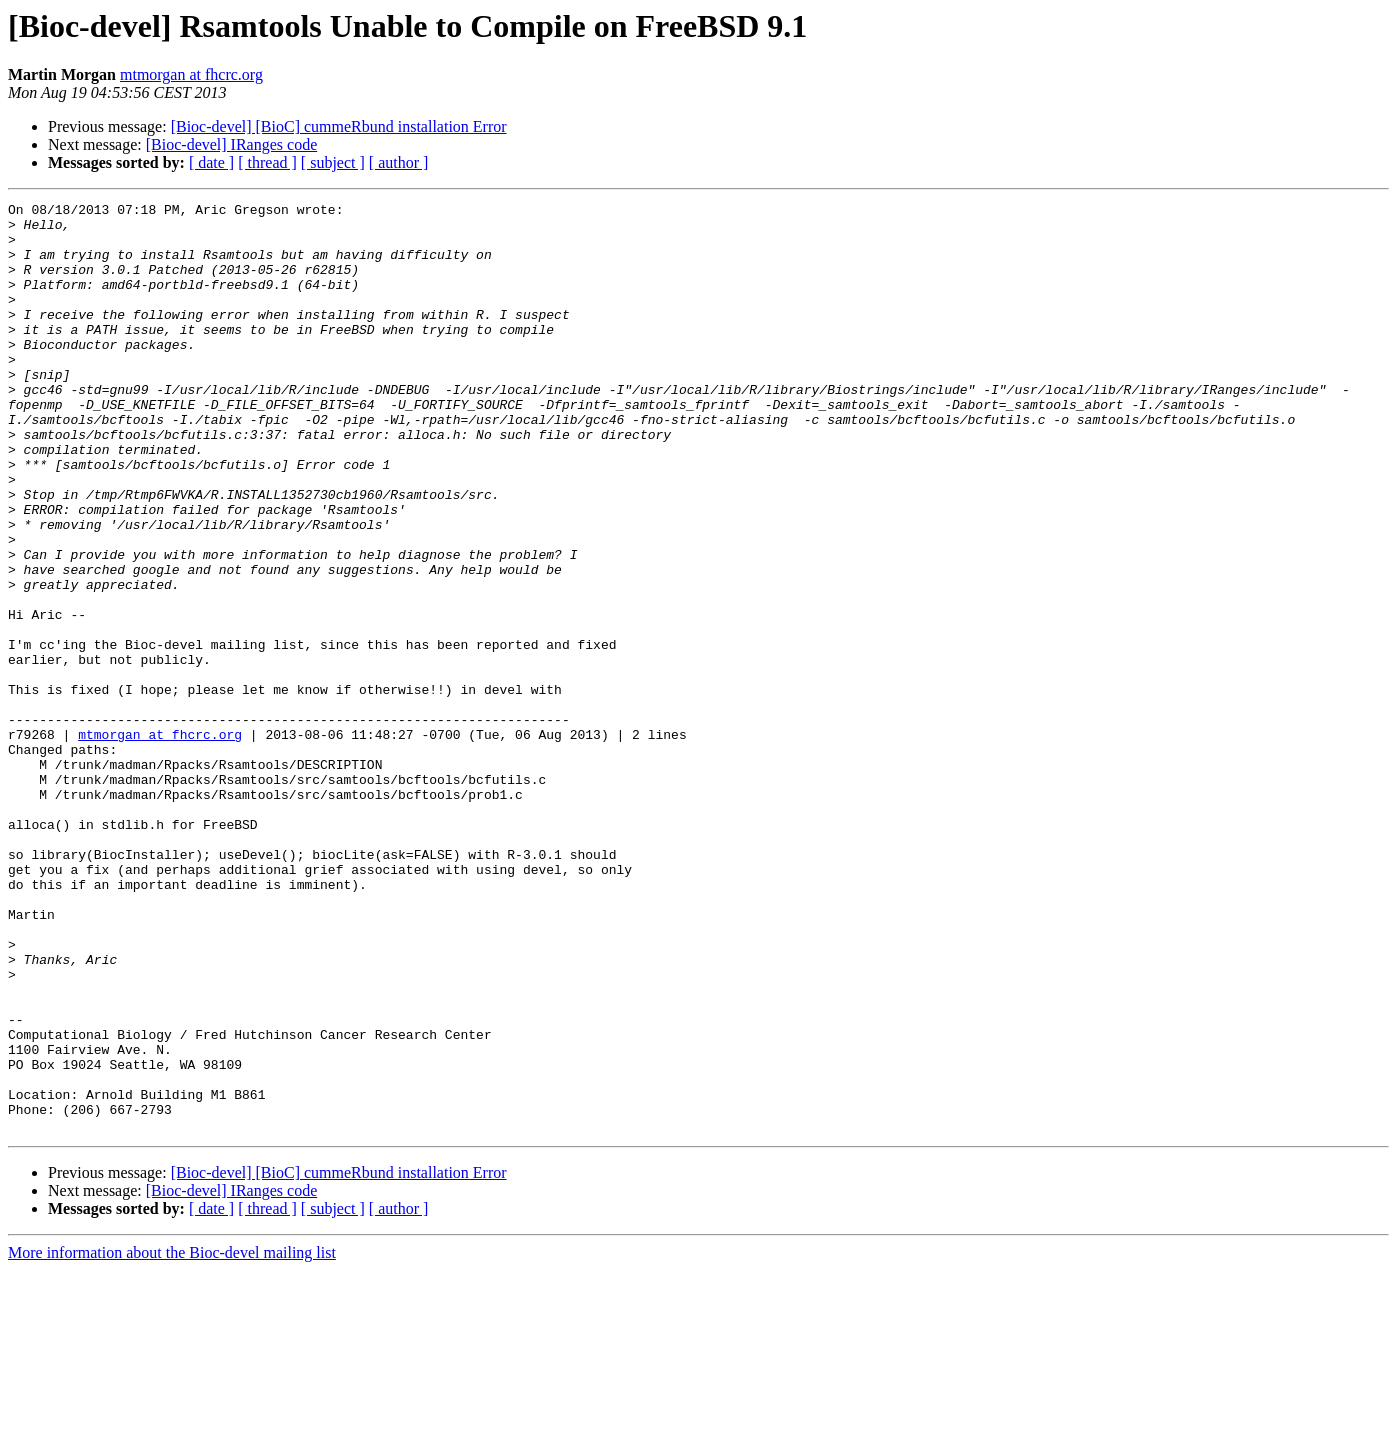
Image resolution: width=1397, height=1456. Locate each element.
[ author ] (399, 162)
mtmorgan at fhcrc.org (191, 74)
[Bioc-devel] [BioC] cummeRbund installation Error (339, 126)
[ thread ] (267, 162)
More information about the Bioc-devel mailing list (172, 1438)
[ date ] (211, 162)
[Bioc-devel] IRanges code (231, 144)
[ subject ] (333, 162)
